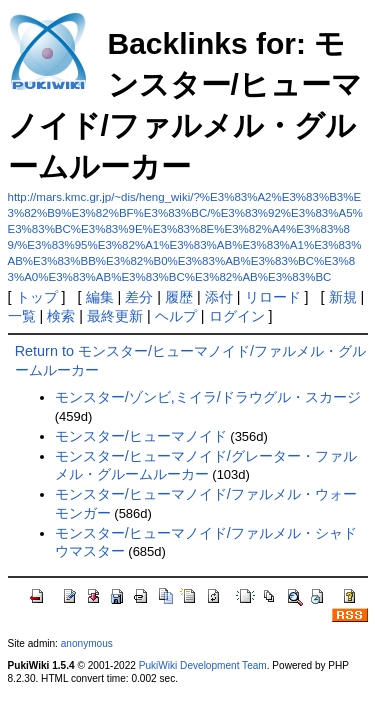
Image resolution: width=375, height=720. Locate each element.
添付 (219, 297)
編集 (100, 297)
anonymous (87, 643)
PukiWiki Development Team (203, 665)
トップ (37, 297)
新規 (343, 297)
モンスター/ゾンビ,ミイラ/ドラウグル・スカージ (208, 397)
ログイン (237, 316)
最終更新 (115, 316)
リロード (273, 297)
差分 (139, 297)
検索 (61, 316)
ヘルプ (176, 316)
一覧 (22, 316)
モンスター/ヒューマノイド (141, 436)
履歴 (179, 297)
